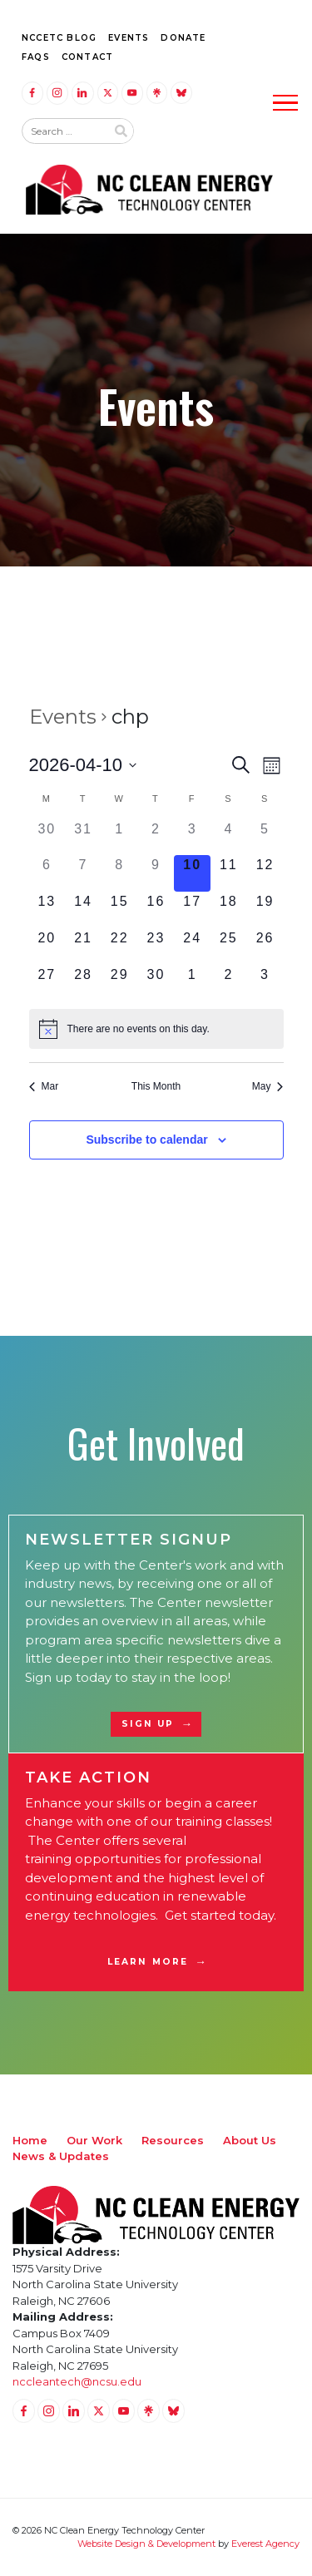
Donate (183, 37)
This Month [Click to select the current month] (156, 1086)
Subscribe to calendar (146, 1139)
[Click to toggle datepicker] (83, 765)
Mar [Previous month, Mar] (44, 1086)
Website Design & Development (146, 2543)
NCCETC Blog (59, 37)
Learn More (147, 1961)
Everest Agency (265, 2543)
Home (29, 2140)
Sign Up (148, 1723)
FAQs (36, 57)
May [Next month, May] (268, 1086)
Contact (87, 57)
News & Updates (60, 2156)
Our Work (94, 2140)
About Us (249, 2140)
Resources (172, 2140)
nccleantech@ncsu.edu (76, 2381)
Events (128, 37)
